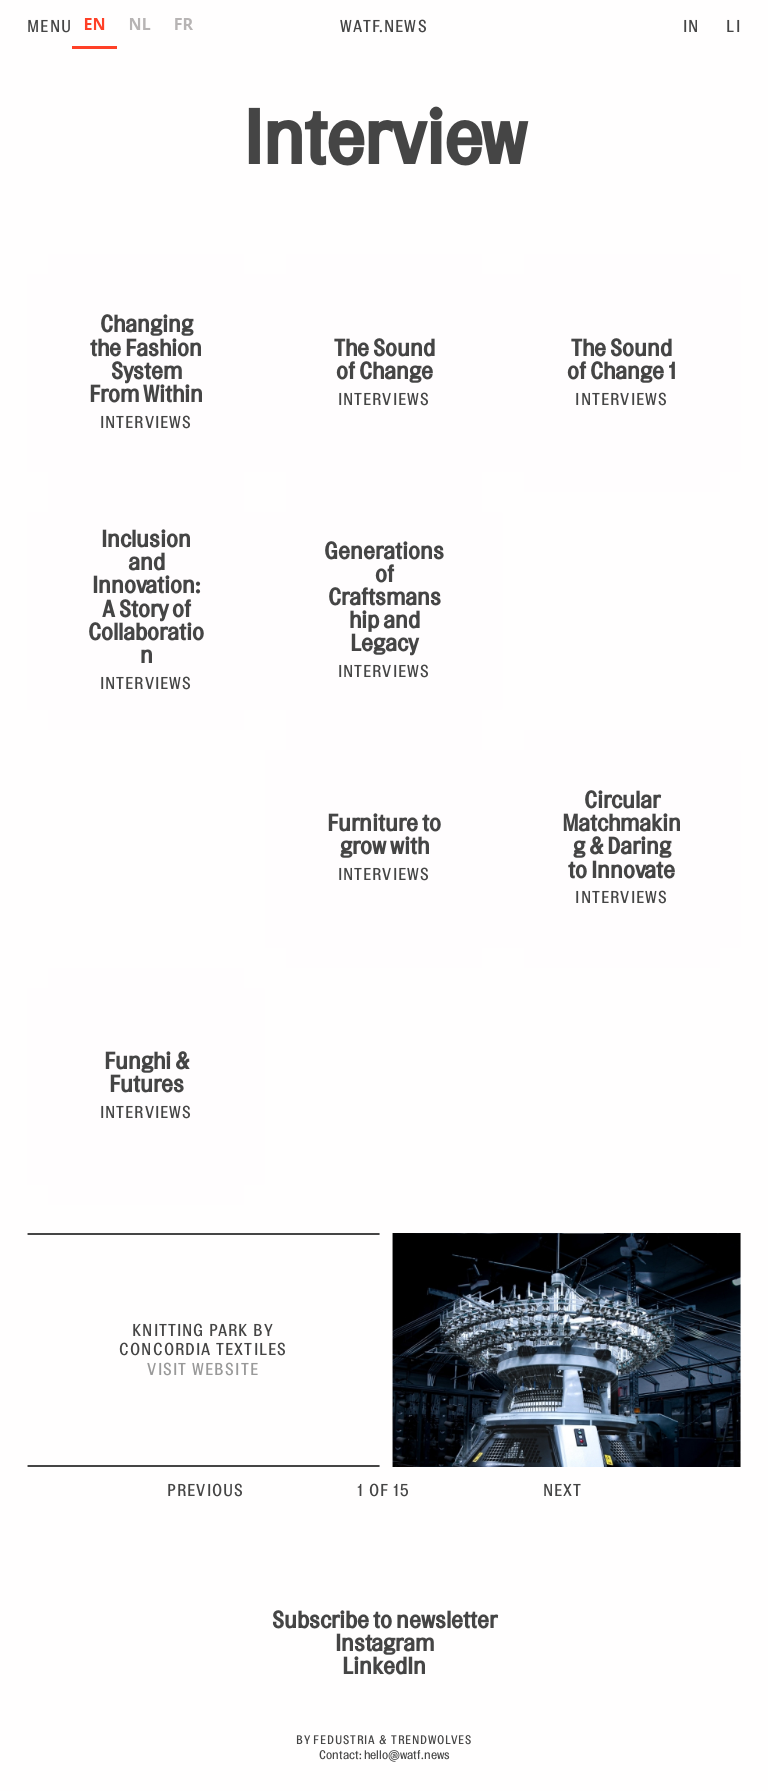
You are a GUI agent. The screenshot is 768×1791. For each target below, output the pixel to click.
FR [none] (183, 24)
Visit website (202, 1369)
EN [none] (94, 24)
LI (733, 26)
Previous (206, 1490)
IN (691, 26)
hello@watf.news (407, 1755)
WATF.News (384, 26)
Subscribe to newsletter (384, 1620)
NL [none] (140, 24)
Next (563, 1490)
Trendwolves (431, 1740)
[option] (139, 27)
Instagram (384, 1643)
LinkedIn (384, 1666)
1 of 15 (383, 1490)
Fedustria (344, 1740)
